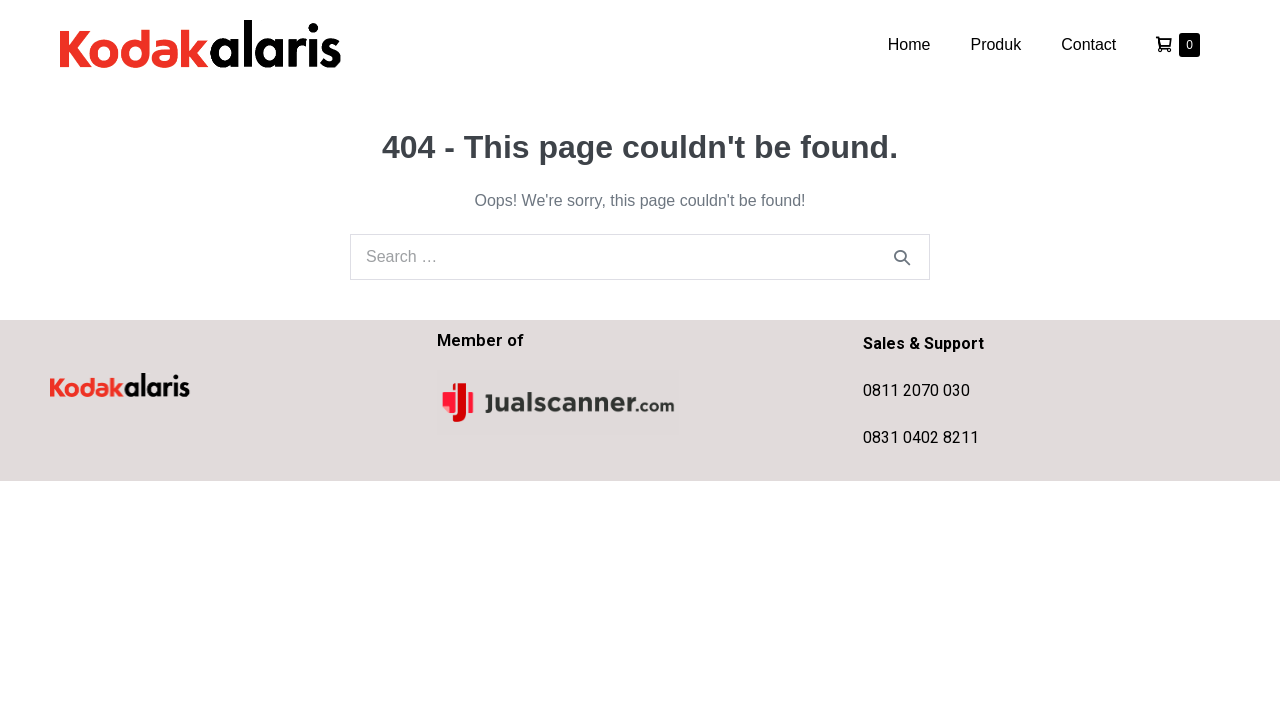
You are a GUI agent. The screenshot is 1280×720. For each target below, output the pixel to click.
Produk (995, 44)
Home (909, 44)
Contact (1088, 44)
